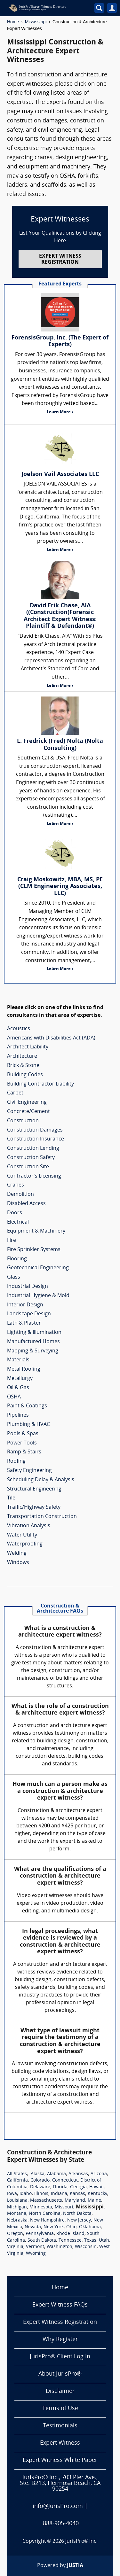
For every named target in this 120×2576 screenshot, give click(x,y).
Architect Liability (27, 1047)
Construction (23, 1121)
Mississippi (36, 21)
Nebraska (17, 2220)
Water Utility (22, 1535)
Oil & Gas (18, 1387)
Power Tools (22, 1443)
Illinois (41, 2193)
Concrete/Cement (28, 1111)
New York (54, 2227)
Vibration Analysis (28, 1526)
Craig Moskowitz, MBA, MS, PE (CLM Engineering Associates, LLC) (60, 887)
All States (17, 2174)
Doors (14, 1213)
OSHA (14, 1397)
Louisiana (17, 2200)
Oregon (15, 2233)
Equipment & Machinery (36, 1231)
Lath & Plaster (24, 1323)
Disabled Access (26, 1203)
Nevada (33, 2227)
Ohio (71, 2227)
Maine (94, 2200)
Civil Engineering (27, 1102)
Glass (13, 1277)
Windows (18, 1562)
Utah (104, 2240)
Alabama (56, 2174)
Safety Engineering (29, 1470)
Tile (11, 1498)
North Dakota (77, 2213)
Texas (90, 2240)
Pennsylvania (40, 2233)
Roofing (16, 1461)
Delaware (40, 2187)
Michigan (17, 2207)
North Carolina (44, 2213)
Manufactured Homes (33, 1341)
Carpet (15, 1093)
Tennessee (70, 2240)
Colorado (40, 2180)
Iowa (12, 2193)
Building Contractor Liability (40, 1084)
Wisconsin (86, 2247)
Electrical (18, 1222)
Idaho (26, 2193)
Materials (18, 1360)
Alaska (37, 2174)
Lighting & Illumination (34, 1332)
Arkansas (78, 2174)
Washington (59, 2247)
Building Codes (25, 1075)
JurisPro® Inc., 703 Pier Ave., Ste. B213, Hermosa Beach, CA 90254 (60, 2483)
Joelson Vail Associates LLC (60, 474)
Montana (16, 2213)
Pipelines (18, 1415)
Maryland (75, 2200)
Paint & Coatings (27, 1406)
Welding (17, 1553)
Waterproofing (25, 1544)
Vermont (35, 2247)
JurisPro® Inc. (81, 2541)
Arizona (99, 2174)
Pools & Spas (22, 1433)
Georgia (78, 2187)
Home (13, 21)
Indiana (59, 2193)
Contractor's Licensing (34, 1176)
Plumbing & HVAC (28, 1424)
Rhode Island (70, 2233)
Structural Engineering (34, 1489)
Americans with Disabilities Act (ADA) (51, 1038)
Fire (11, 1240)
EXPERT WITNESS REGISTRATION (60, 259)
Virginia (15, 2247)
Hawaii (96, 2187)
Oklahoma (90, 2227)
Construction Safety (31, 1157)
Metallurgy (20, 1378)
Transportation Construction (42, 1516)
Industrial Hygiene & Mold (38, 1295)
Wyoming (36, 2253)
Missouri (64, 2207)
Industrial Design (27, 1286)
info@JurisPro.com (58, 2506)
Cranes (15, 1185)
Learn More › (60, 412)
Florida (60, 2187)
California (17, 2180)
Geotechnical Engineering (38, 1268)
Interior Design (25, 1305)
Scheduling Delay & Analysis (40, 1480)
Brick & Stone (23, 1065)
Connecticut (65, 2180)
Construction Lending (33, 1148)
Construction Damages (35, 1130)
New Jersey (79, 2220)
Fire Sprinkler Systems (33, 1249)
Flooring (17, 1259)
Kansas (77, 2193)
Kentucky (97, 2193)
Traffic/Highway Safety (33, 1507)
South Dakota (42, 2240)
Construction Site (28, 1167)
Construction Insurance (35, 1139)
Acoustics (18, 1028)
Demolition (20, 1194)
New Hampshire (47, 2220)
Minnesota (40, 2207)
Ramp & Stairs (24, 1452)
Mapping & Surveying (32, 1351)
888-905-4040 (61, 2524)
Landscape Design (29, 1314)
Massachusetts (46, 2200)
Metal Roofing (23, 1369)
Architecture (22, 1056)
